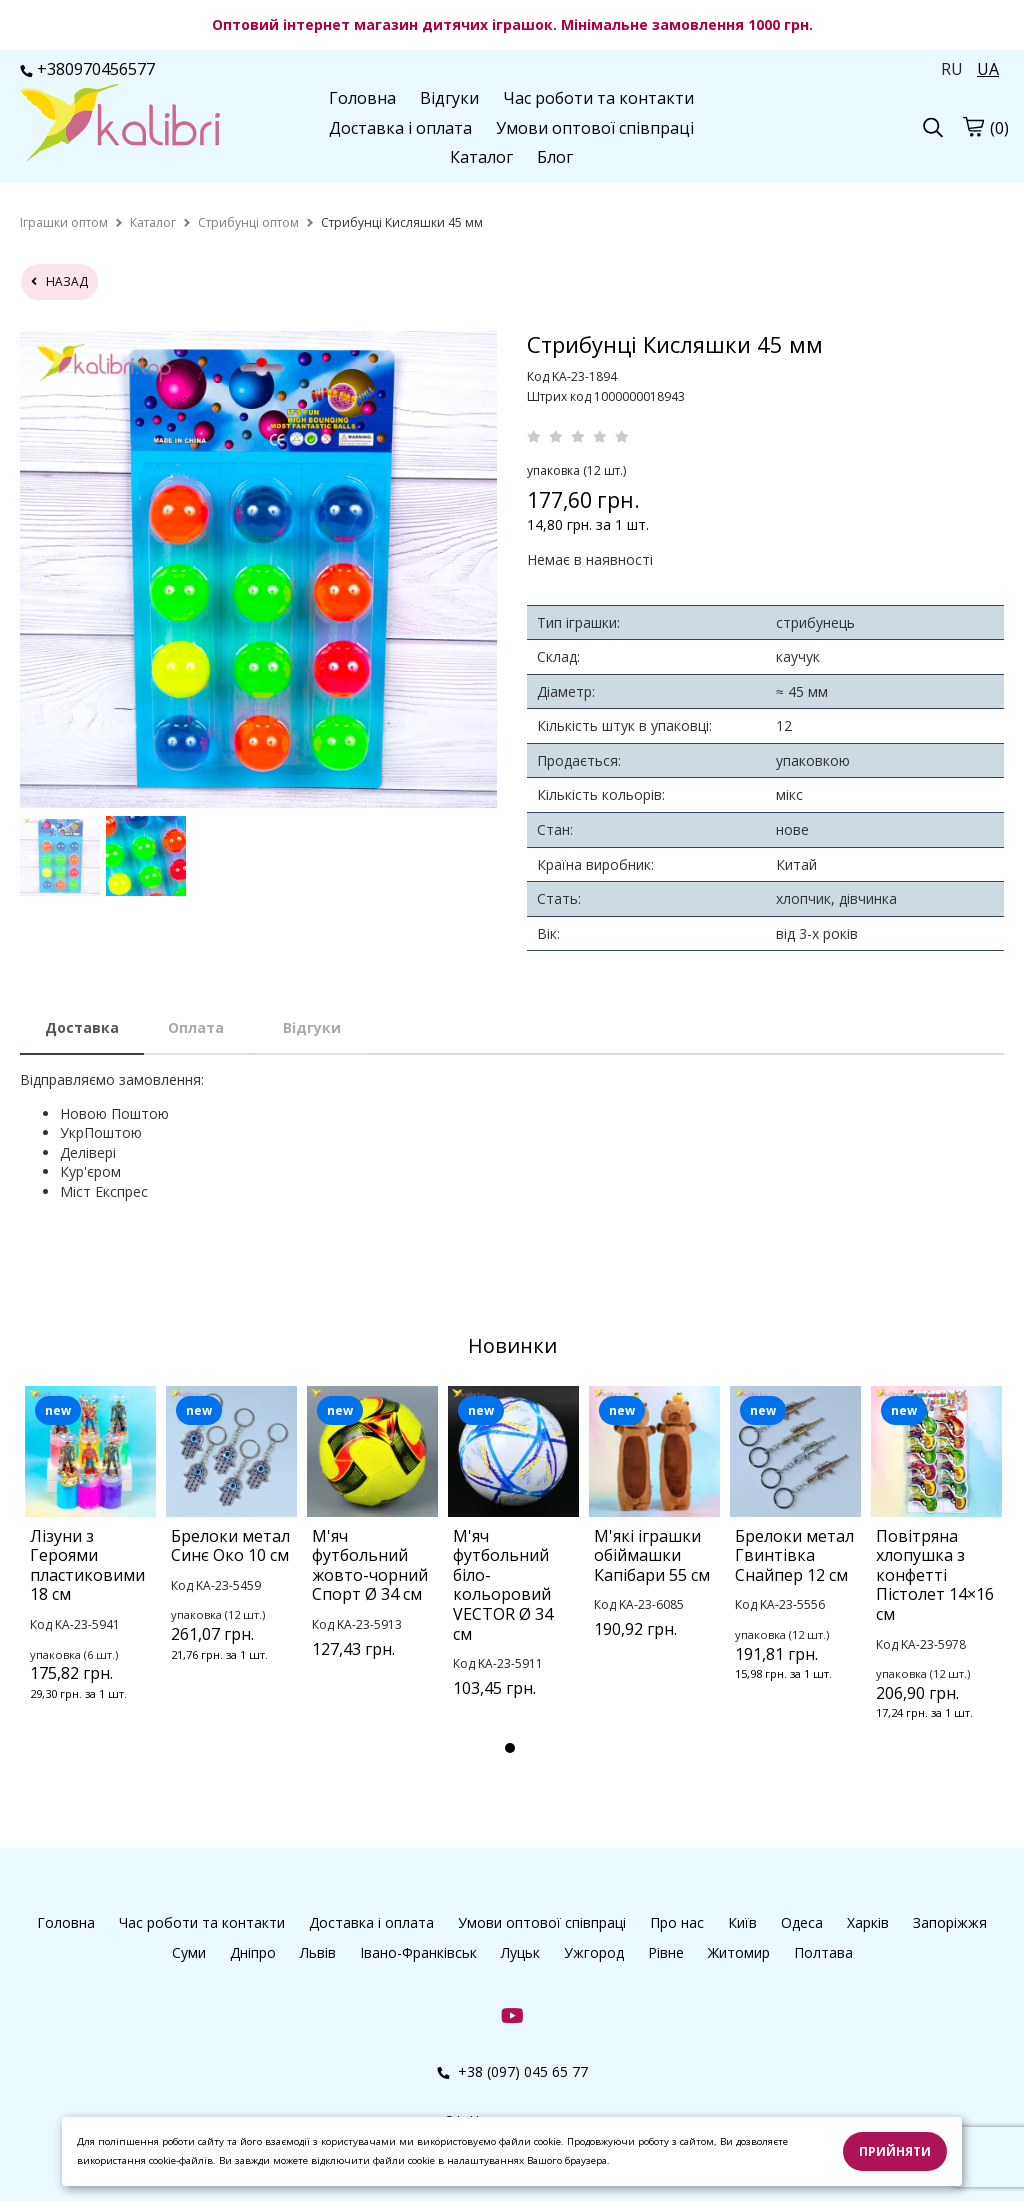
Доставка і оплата (400, 128)
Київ (742, 1922)
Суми (189, 1952)
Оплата (196, 1027)
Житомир (739, 1952)
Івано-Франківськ (418, 1952)
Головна (362, 98)
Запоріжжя (950, 1922)
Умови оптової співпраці (595, 128)
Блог (555, 157)
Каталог (481, 157)
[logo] (120, 125)
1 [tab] (510, 1748)
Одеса (802, 1922)
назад (59, 281)
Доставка (82, 1027)
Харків (868, 1922)
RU (952, 69)
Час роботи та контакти (598, 98)
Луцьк (520, 1952)
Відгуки (449, 98)
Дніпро (253, 1952)
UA (988, 69)
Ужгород (594, 1952)
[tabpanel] (90, 1570)
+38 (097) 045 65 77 (512, 2071)
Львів (318, 1952)
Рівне (666, 1952)
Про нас (677, 1922)
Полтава (823, 1952)
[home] (64, 222)
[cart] (973, 126)
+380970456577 (87, 69)
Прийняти (895, 2151)
